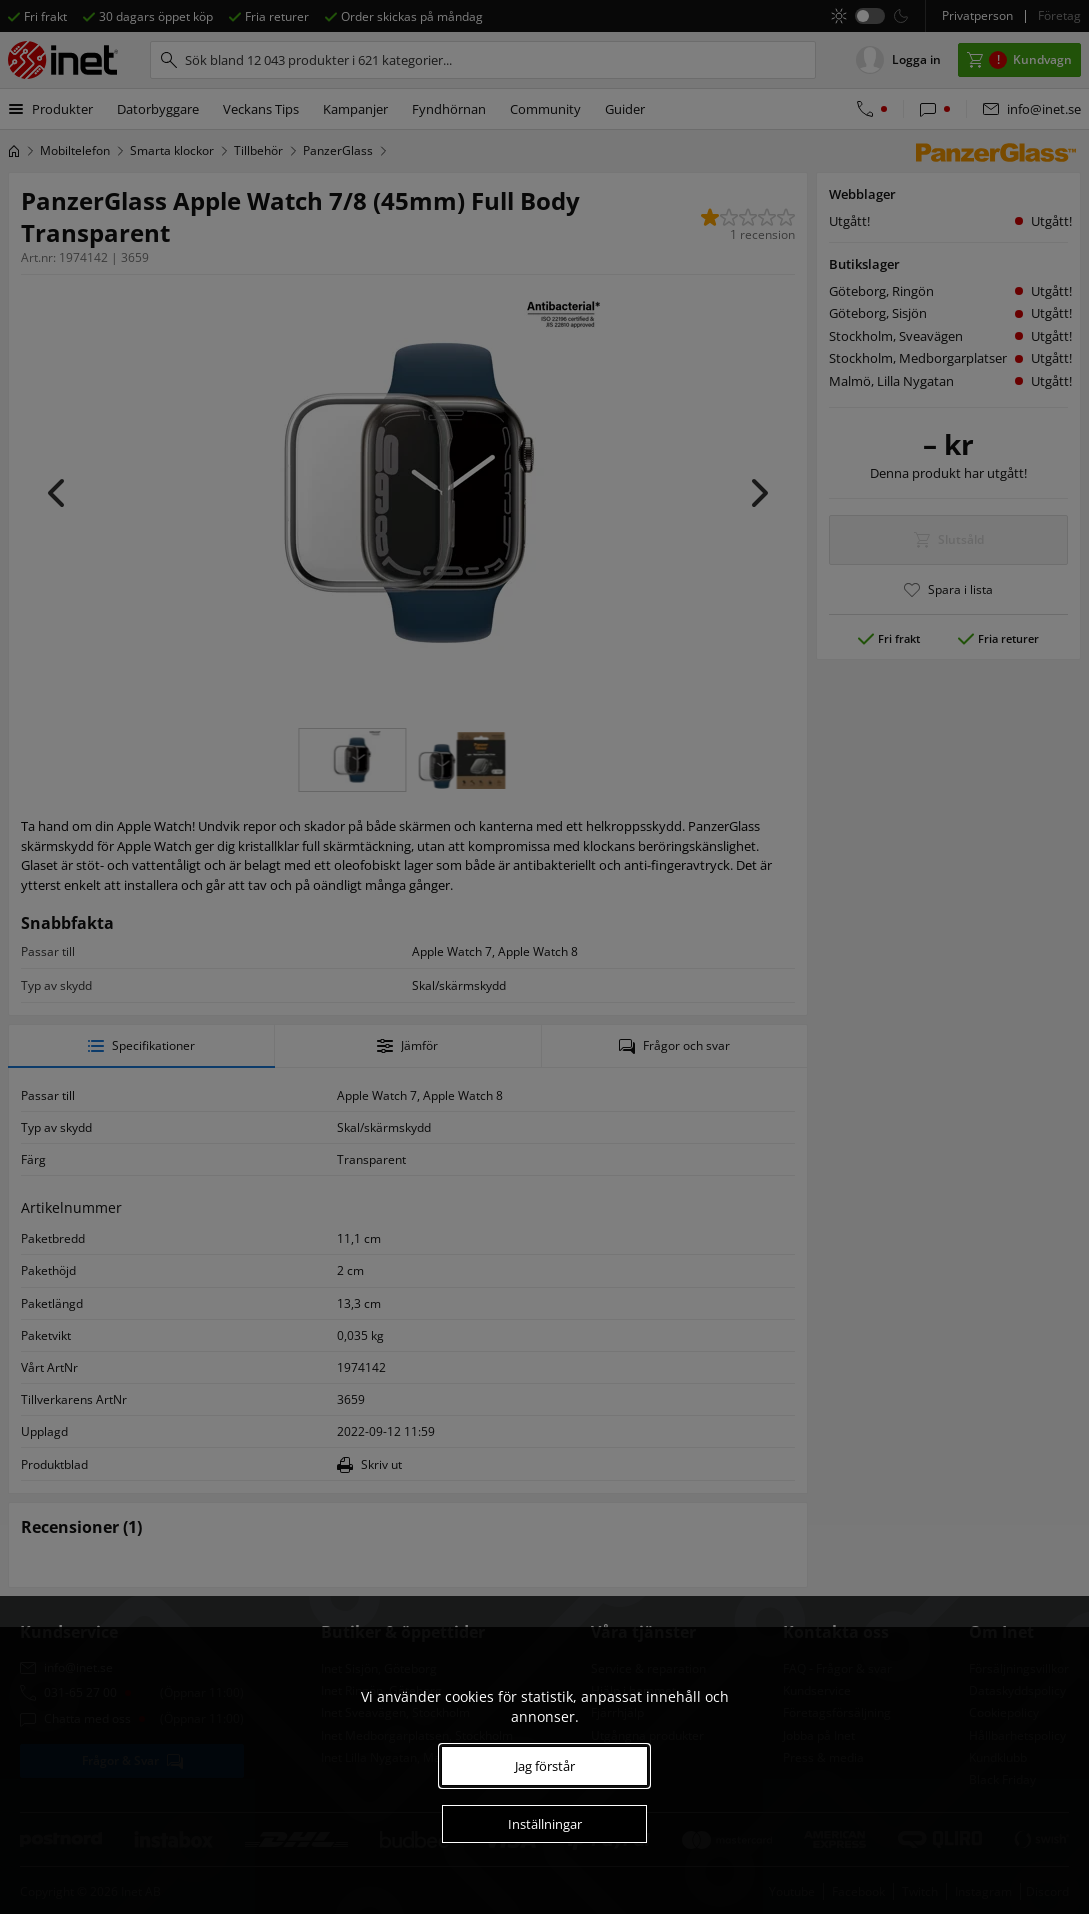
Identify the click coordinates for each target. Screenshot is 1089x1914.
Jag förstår (545, 1766)
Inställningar (545, 1824)
